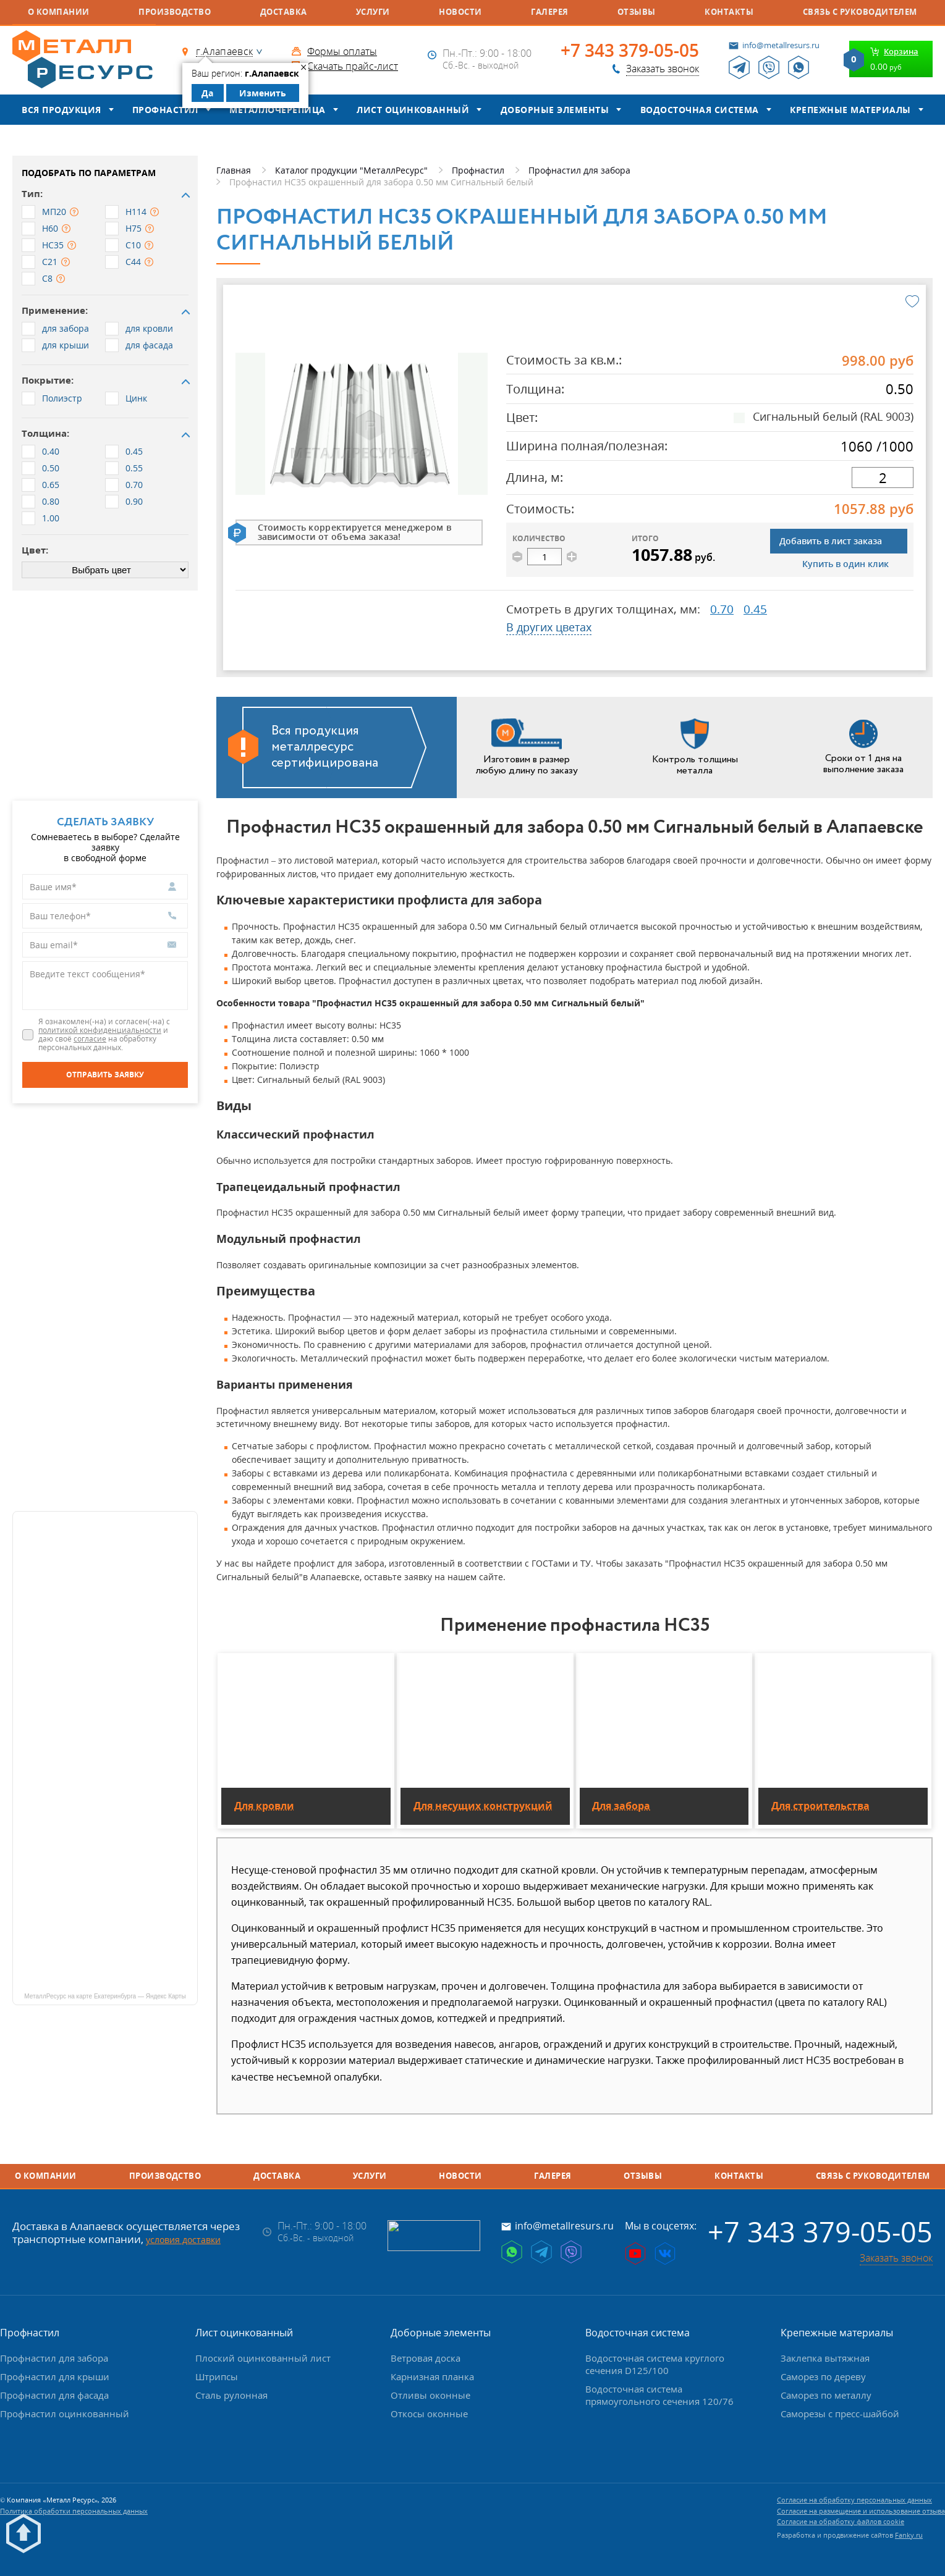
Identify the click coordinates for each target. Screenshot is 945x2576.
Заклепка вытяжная (825, 2358)
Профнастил (165, 110)
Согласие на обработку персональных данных (854, 2500)
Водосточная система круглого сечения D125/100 (654, 2364)
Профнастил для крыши (54, 2376)
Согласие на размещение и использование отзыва (861, 2511)
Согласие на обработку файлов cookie (840, 2521)
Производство (174, 11)
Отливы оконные (430, 2395)
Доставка (283, 11)
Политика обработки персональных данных (74, 2511)
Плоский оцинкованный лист (263, 2358)
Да (207, 93)
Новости (460, 11)
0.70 (722, 609)
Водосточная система (699, 110)
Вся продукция (61, 110)
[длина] (882, 477)
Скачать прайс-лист (352, 66)
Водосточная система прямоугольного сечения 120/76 (659, 2395)
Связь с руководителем (860, 11)
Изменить (262, 93)
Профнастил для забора (54, 2358)
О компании (59, 11)
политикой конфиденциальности (99, 1030)
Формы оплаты (342, 51)
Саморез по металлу (826, 2395)
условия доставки (183, 2240)
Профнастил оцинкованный (64, 2413)
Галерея (549, 11)
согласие (90, 1038)
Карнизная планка (432, 2376)
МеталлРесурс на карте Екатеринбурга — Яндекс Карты (104, 1996)
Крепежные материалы (850, 110)
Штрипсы (216, 2376)
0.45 (755, 609)
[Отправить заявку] (105, 1075)
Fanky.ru (909, 2535)
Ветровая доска (425, 2358)
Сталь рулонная (231, 2395)
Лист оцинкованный (413, 110)
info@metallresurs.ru (781, 45)
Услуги (373, 11)
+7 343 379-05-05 (630, 50)
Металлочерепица (277, 110)
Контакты (729, 11)
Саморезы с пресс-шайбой (840, 2413)
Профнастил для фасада (54, 2395)
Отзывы (636, 11)
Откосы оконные (429, 2413)
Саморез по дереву (823, 2376)
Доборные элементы (555, 110)
